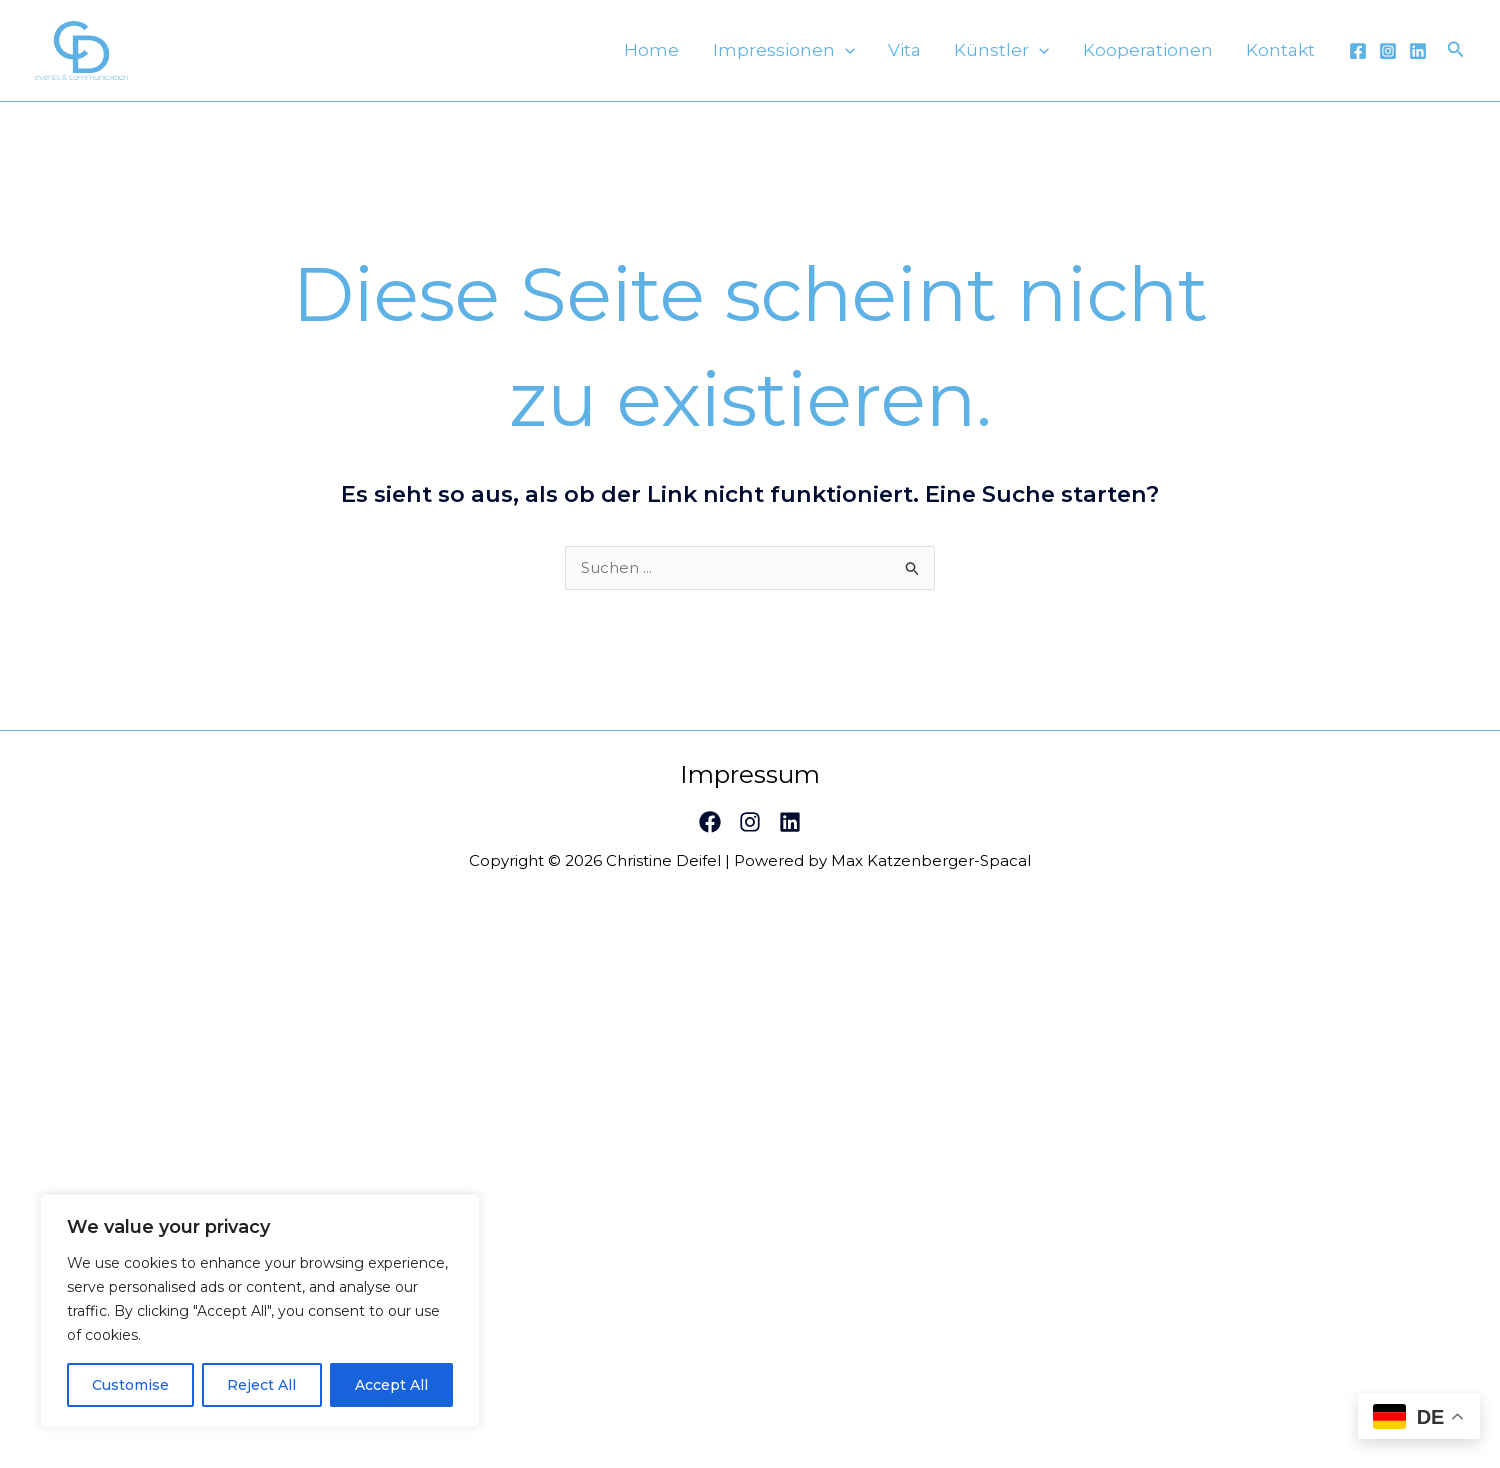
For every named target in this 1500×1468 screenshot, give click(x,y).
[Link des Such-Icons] (1456, 57)
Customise (130, 1385)
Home (724, 57)
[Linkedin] (1418, 58)
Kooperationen (1168, 57)
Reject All (261, 1385)
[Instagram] (1388, 58)
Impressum (750, 788)
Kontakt (1287, 57)
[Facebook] (1358, 58)
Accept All (391, 1385)
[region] (260, 1311)
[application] (904, 57)
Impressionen (843, 57)
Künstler (1035, 57)
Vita (951, 57)
